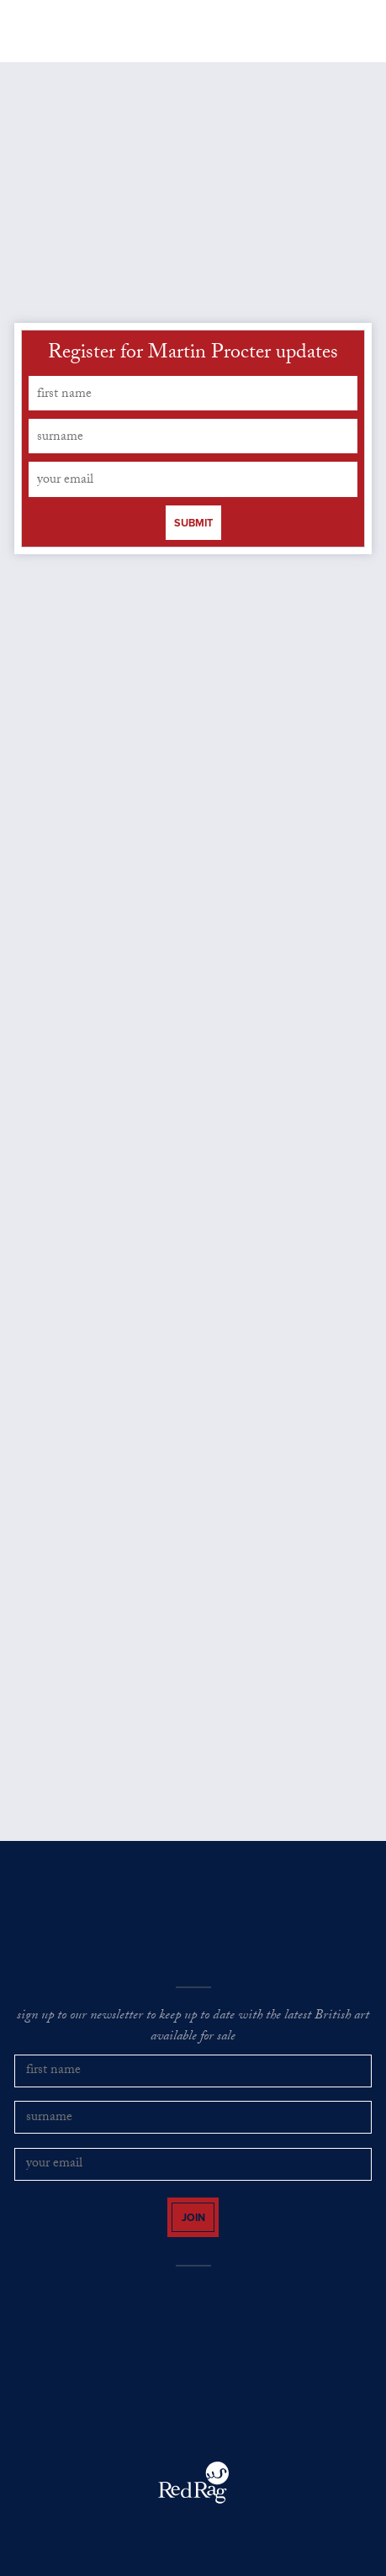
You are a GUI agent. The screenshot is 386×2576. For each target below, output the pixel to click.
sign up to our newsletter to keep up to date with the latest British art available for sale (193, 2027)
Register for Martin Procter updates (193, 355)
